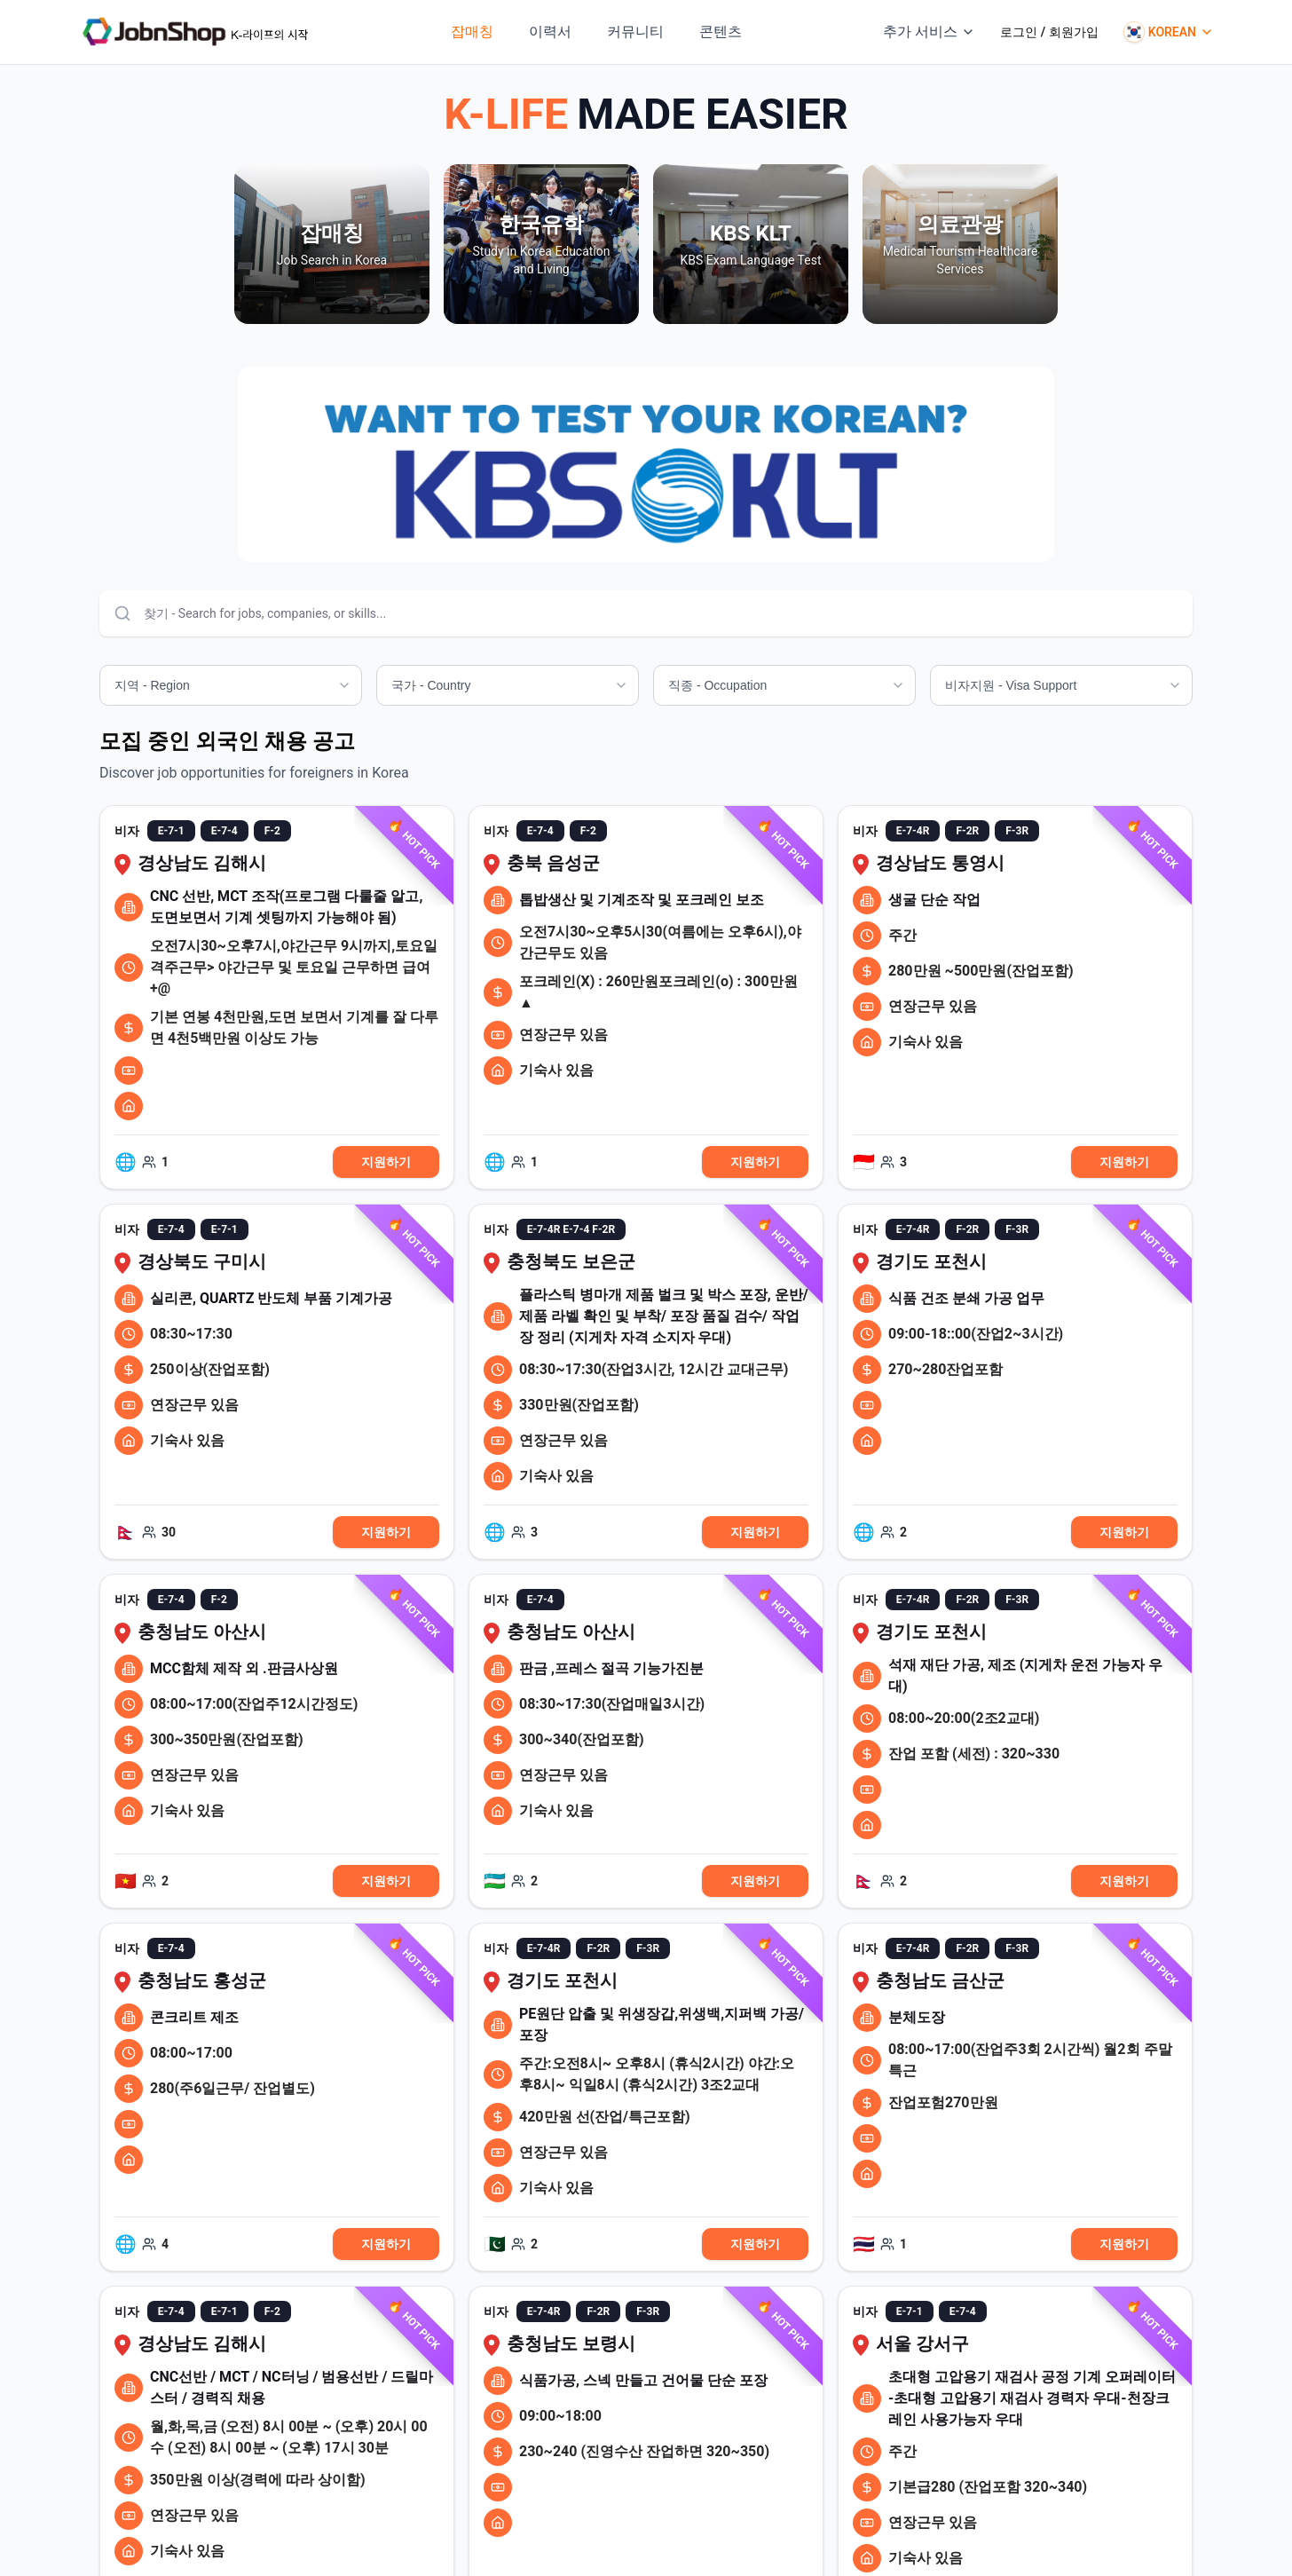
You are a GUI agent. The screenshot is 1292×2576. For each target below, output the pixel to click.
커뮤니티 (635, 31)
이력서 (550, 31)
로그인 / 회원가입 (1049, 32)
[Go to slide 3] (660, 544)
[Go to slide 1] (631, 544)
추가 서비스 (929, 31)
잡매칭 (472, 31)
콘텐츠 (720, 31)
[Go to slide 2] (646, 544)
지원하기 (386, 1162)
